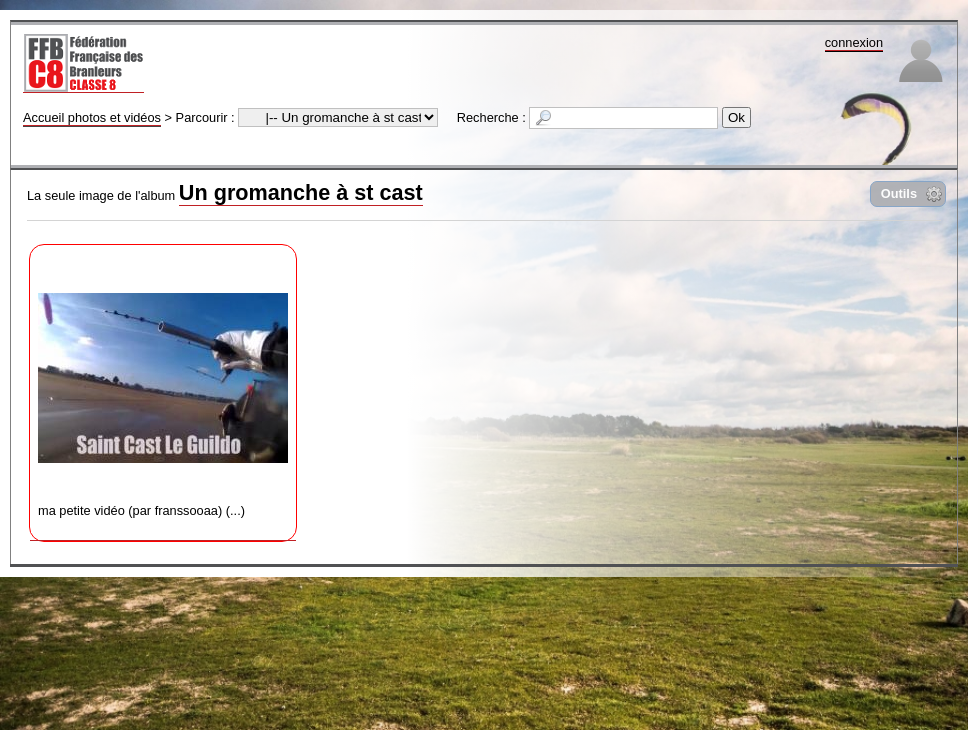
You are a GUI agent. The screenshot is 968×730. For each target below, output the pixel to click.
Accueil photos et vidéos (92, 117)
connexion (854, 42)
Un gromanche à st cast (301, 192)
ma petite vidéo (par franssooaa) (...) (163, 385)
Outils (899, 193)
